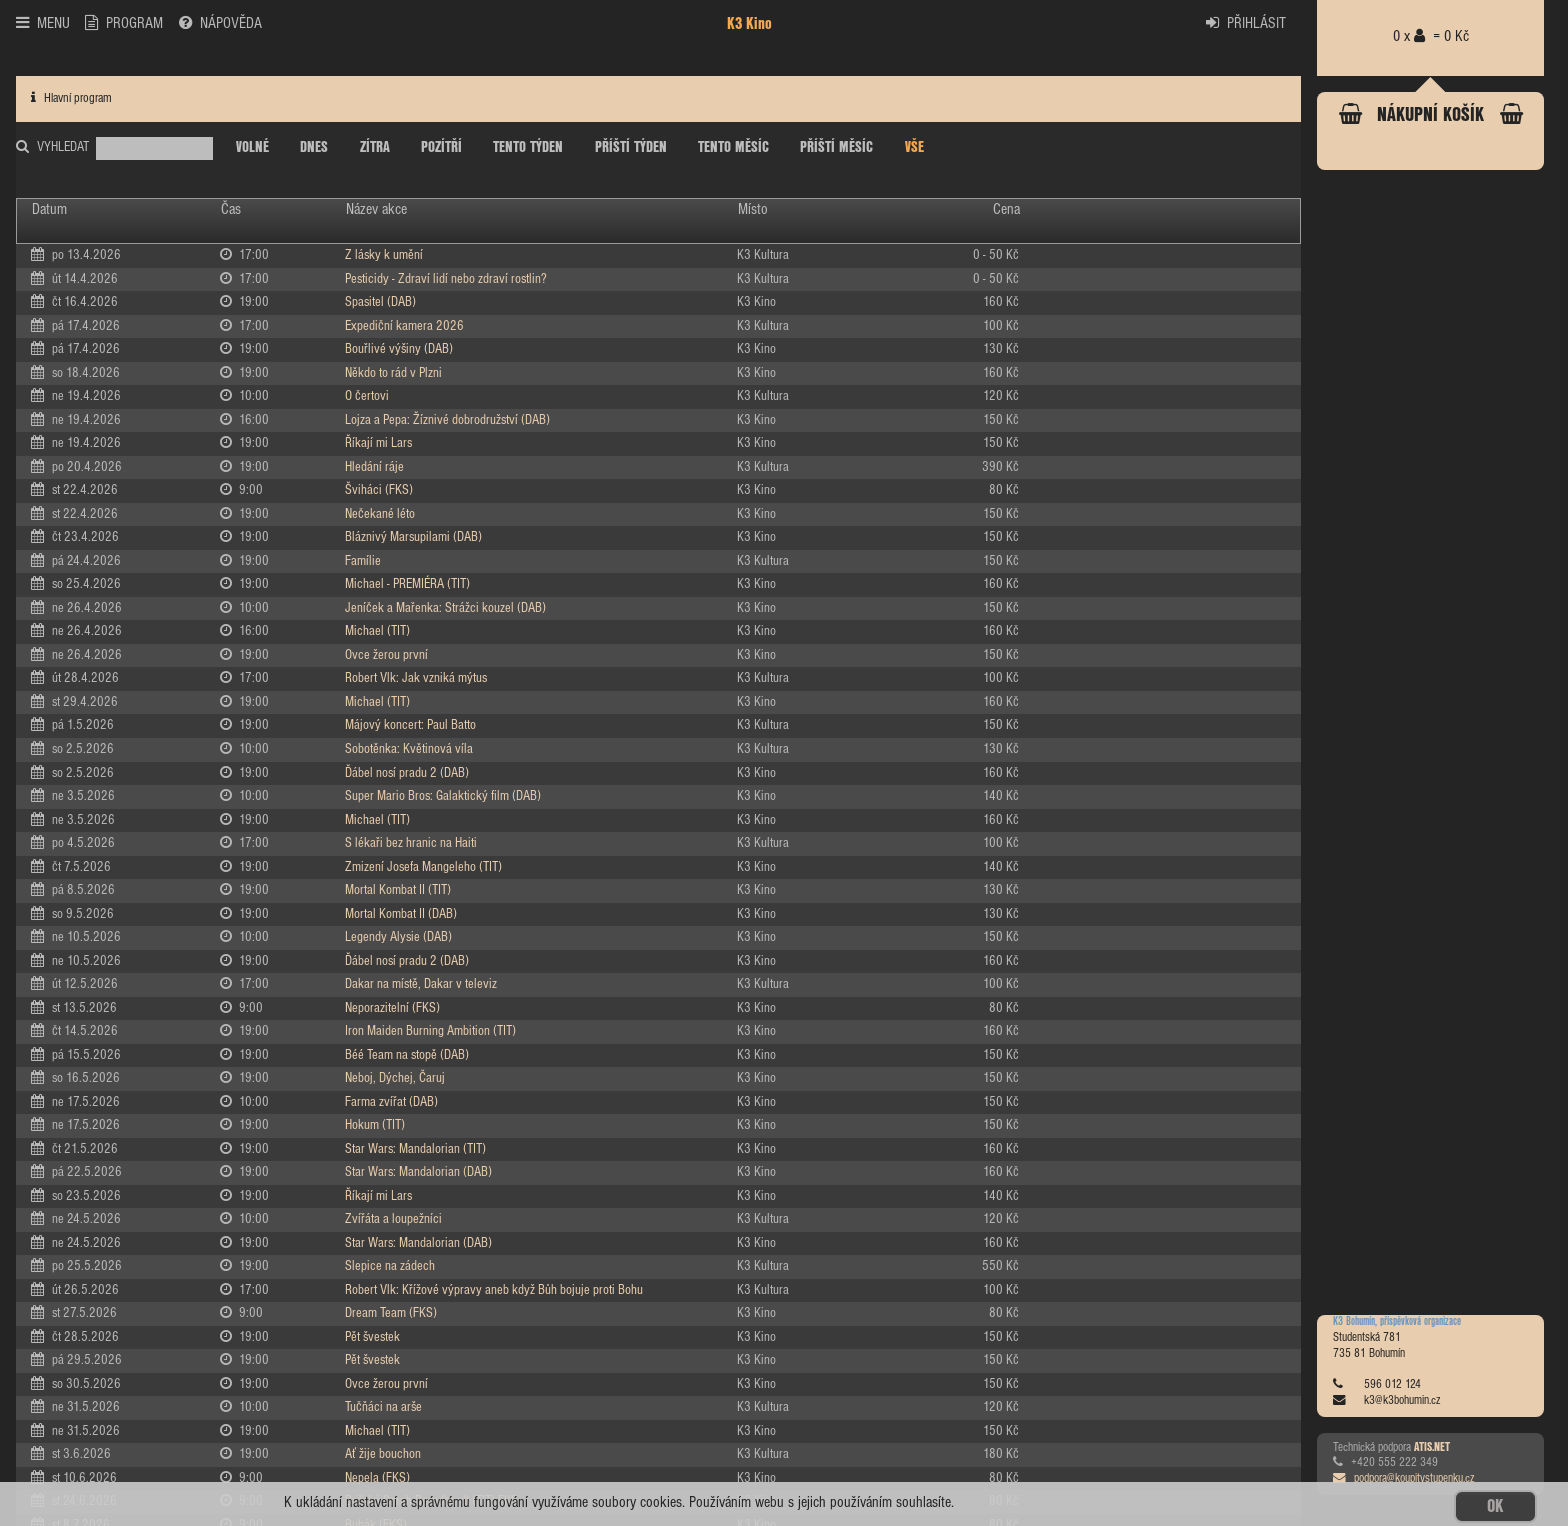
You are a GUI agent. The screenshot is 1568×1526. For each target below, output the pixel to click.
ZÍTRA (375, 148)
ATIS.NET (1432, 1448)
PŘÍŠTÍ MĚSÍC (836, 148)
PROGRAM (124, 23)
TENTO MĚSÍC (733, 148)
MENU (43, 23)
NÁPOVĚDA (220, 23)
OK (1495, 1506)
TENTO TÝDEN (528, 148)
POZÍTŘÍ (441, 148)
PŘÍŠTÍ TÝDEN (631, 148)
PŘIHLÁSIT (1246, 23)
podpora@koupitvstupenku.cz (1403, 1479)
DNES (314, 148)
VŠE (914, 148)
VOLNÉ (252, 148)
